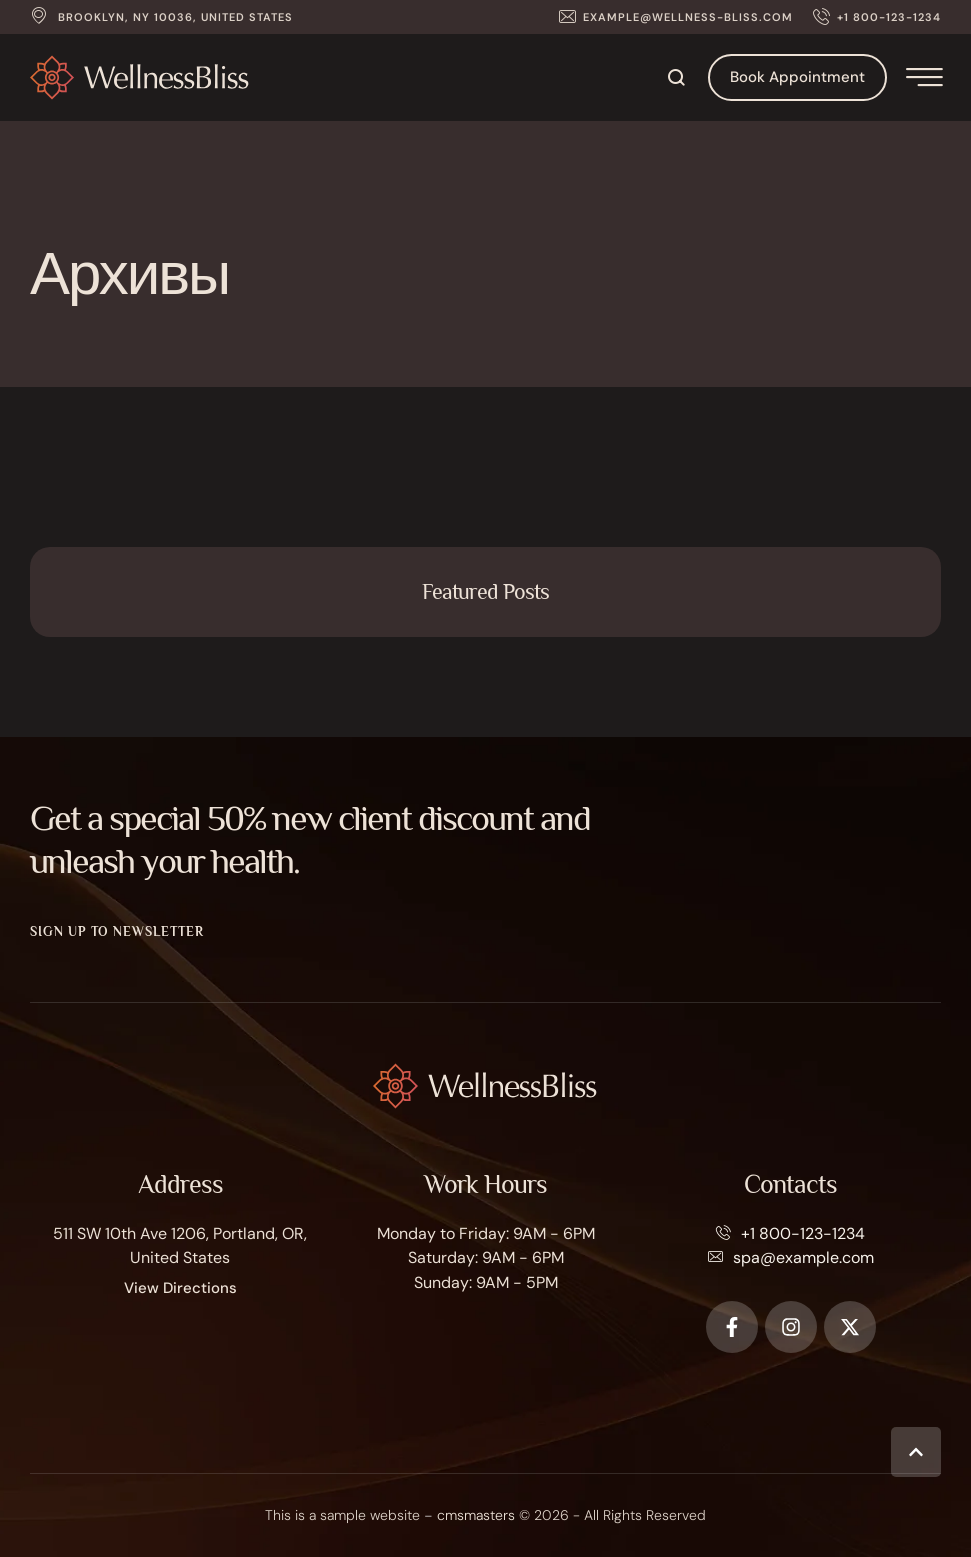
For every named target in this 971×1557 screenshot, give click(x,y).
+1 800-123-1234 (803, 1233)
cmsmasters (476, 1515)
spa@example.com (803, 1257)
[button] (676, 17)
